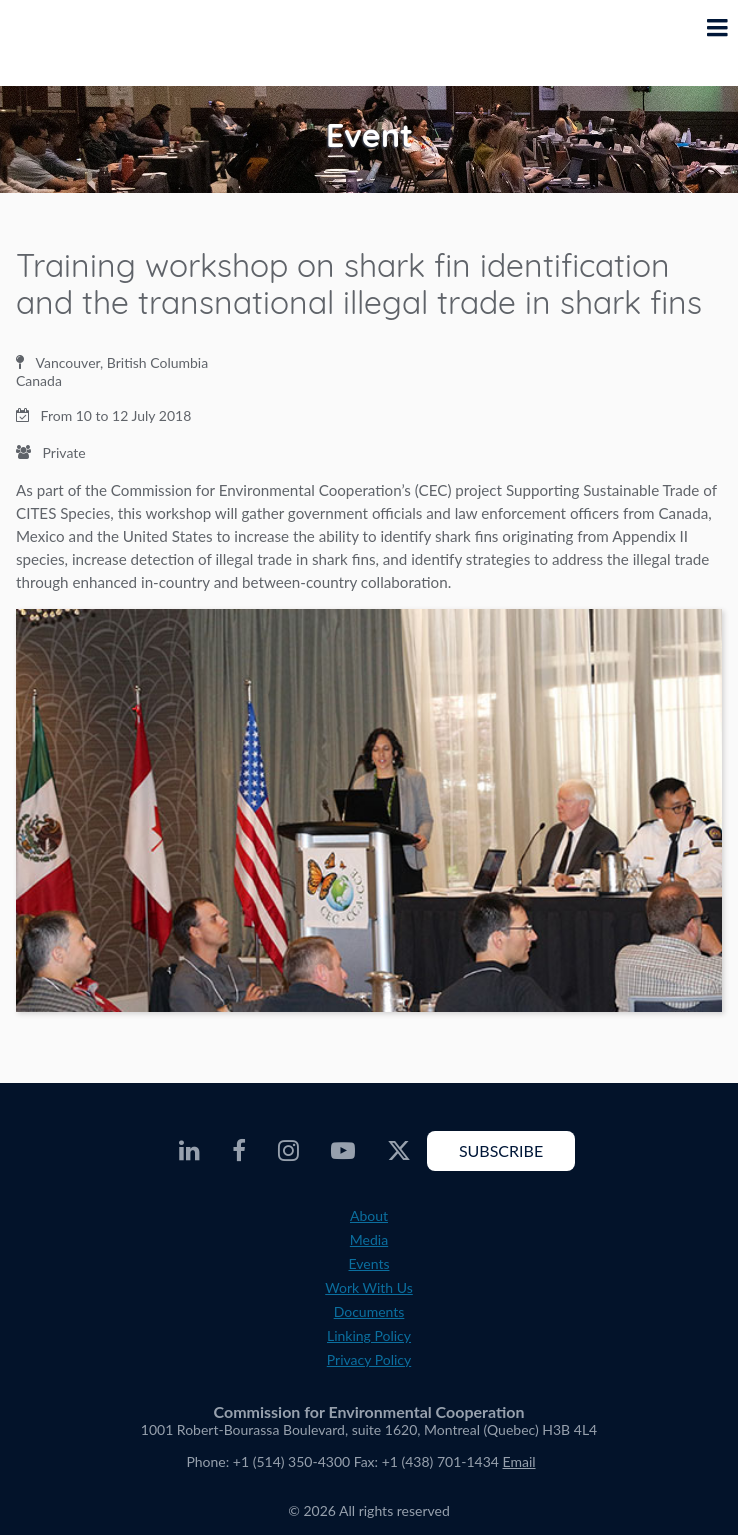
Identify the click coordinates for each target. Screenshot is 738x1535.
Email (519, 1461)
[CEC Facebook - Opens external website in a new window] (239, 1151)
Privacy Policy (369, 1359)
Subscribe (501, 1150)
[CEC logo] (66, 43)
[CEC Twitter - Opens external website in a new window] (399, 1151)
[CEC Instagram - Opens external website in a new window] (288, 1151)
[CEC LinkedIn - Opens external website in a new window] (189, 1151)
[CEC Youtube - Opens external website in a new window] (343, 1151)
